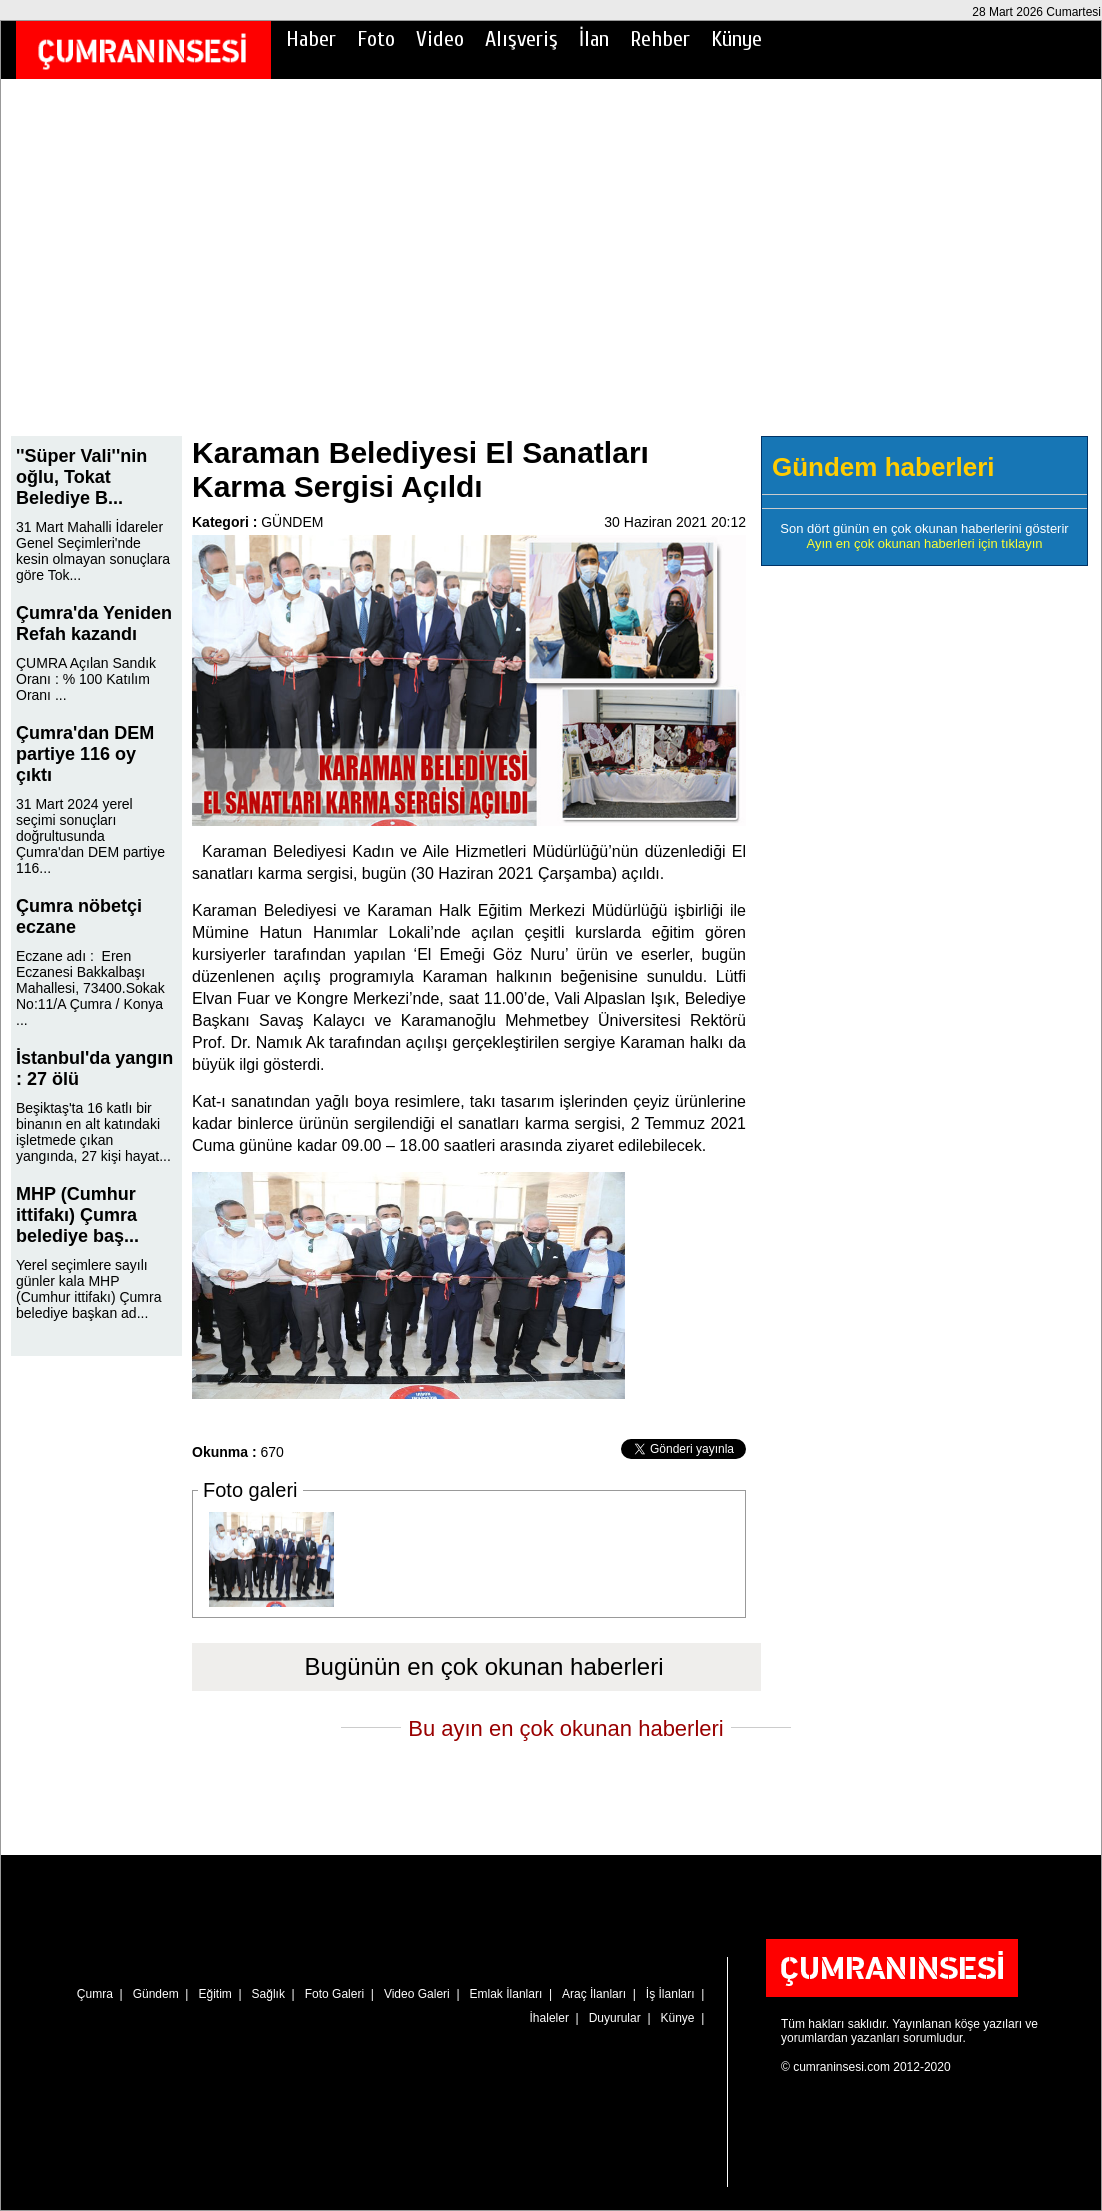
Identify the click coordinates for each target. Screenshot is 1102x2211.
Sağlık (268, 1994)
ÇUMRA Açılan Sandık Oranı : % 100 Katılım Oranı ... (86, 679)
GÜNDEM (292, 522)
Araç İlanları (594, 1994)
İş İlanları (670, 1994)
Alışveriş (521, 39)
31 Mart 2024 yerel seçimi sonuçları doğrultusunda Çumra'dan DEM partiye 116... (90, 836)
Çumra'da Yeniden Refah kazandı (94, 623)
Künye (736, 39)
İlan (594, 39)
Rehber (660, 39)
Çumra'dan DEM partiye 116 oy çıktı (85, 754)
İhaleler (549, 2018)
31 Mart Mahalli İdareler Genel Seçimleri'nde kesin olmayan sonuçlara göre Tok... (93, 551)
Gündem (156, 1994)
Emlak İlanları (506, 1994)
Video (440, 39)
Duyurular (615, 2018)
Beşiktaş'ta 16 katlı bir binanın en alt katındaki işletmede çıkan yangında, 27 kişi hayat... (93, 1132)
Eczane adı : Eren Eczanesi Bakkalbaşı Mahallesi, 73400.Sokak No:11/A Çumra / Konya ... (90, 988)
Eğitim (214, 1994)
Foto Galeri (334, 1994)
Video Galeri (417, 1994)
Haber (311, 39)
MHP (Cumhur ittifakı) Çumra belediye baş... (77, 1215)
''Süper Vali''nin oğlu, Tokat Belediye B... (81, 477)
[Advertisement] (551, 271)
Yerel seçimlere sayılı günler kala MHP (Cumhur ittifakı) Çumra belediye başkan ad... (88, 1289)
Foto (376, 39)
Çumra (95, 1994)
